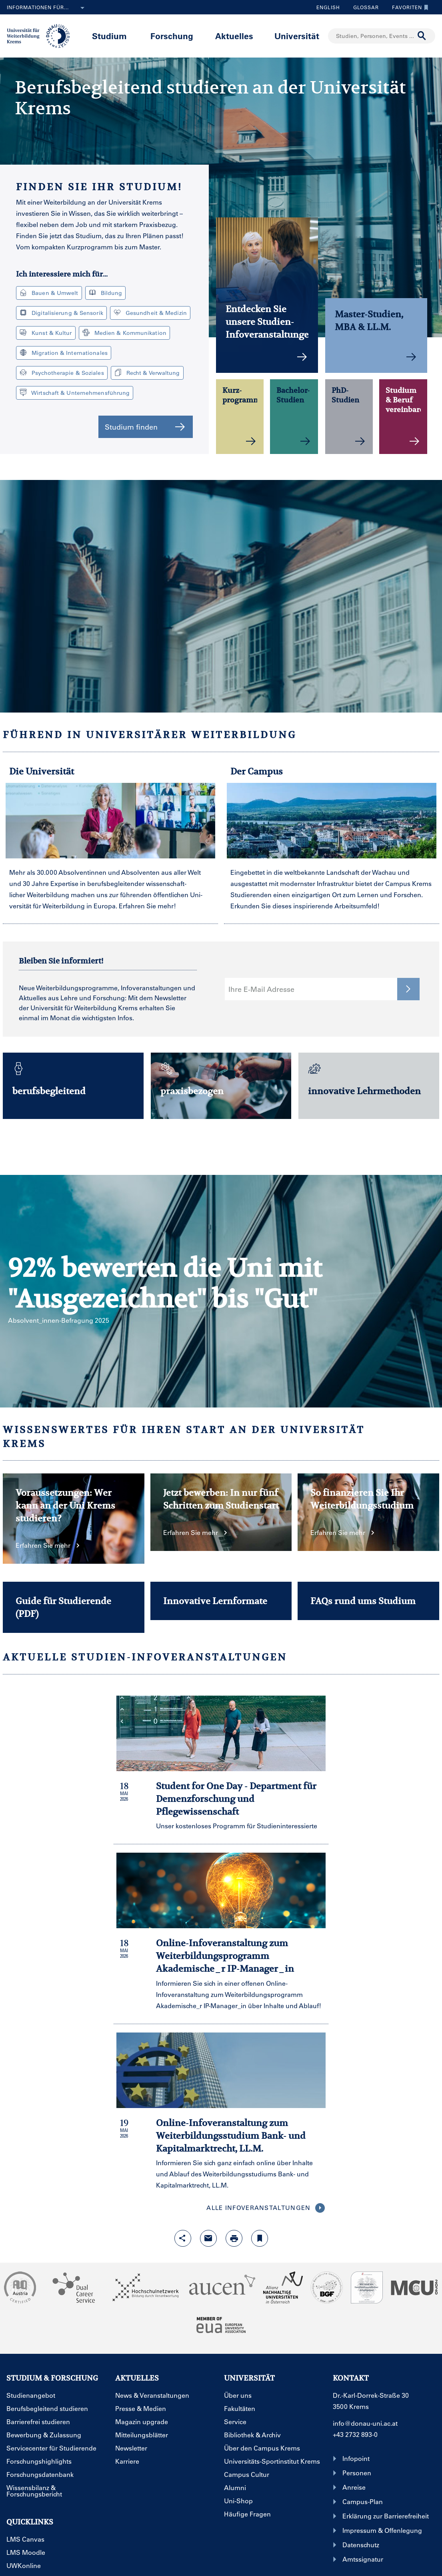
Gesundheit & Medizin (150, 313)
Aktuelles (234, 35)
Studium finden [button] (145, 426)
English (328, 7)
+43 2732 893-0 (355, 2434)
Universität (296, 35)
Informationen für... (47, 8)
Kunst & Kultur (46, 332)
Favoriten (408, 7)
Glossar (363, 7)
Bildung (105, 293)
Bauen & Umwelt (49, 293)
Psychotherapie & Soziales (62, 372)
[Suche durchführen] (422, 36)
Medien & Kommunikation (124, 332)
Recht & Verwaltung (147, 372)
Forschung (171, 35)
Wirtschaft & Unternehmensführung (75, 392)
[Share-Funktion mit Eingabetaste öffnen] (182, 2238)
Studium (109, 35)
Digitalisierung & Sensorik (61, 313)
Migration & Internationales (64, 352)
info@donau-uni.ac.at (365, 2423)
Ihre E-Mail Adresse (261, 989)
